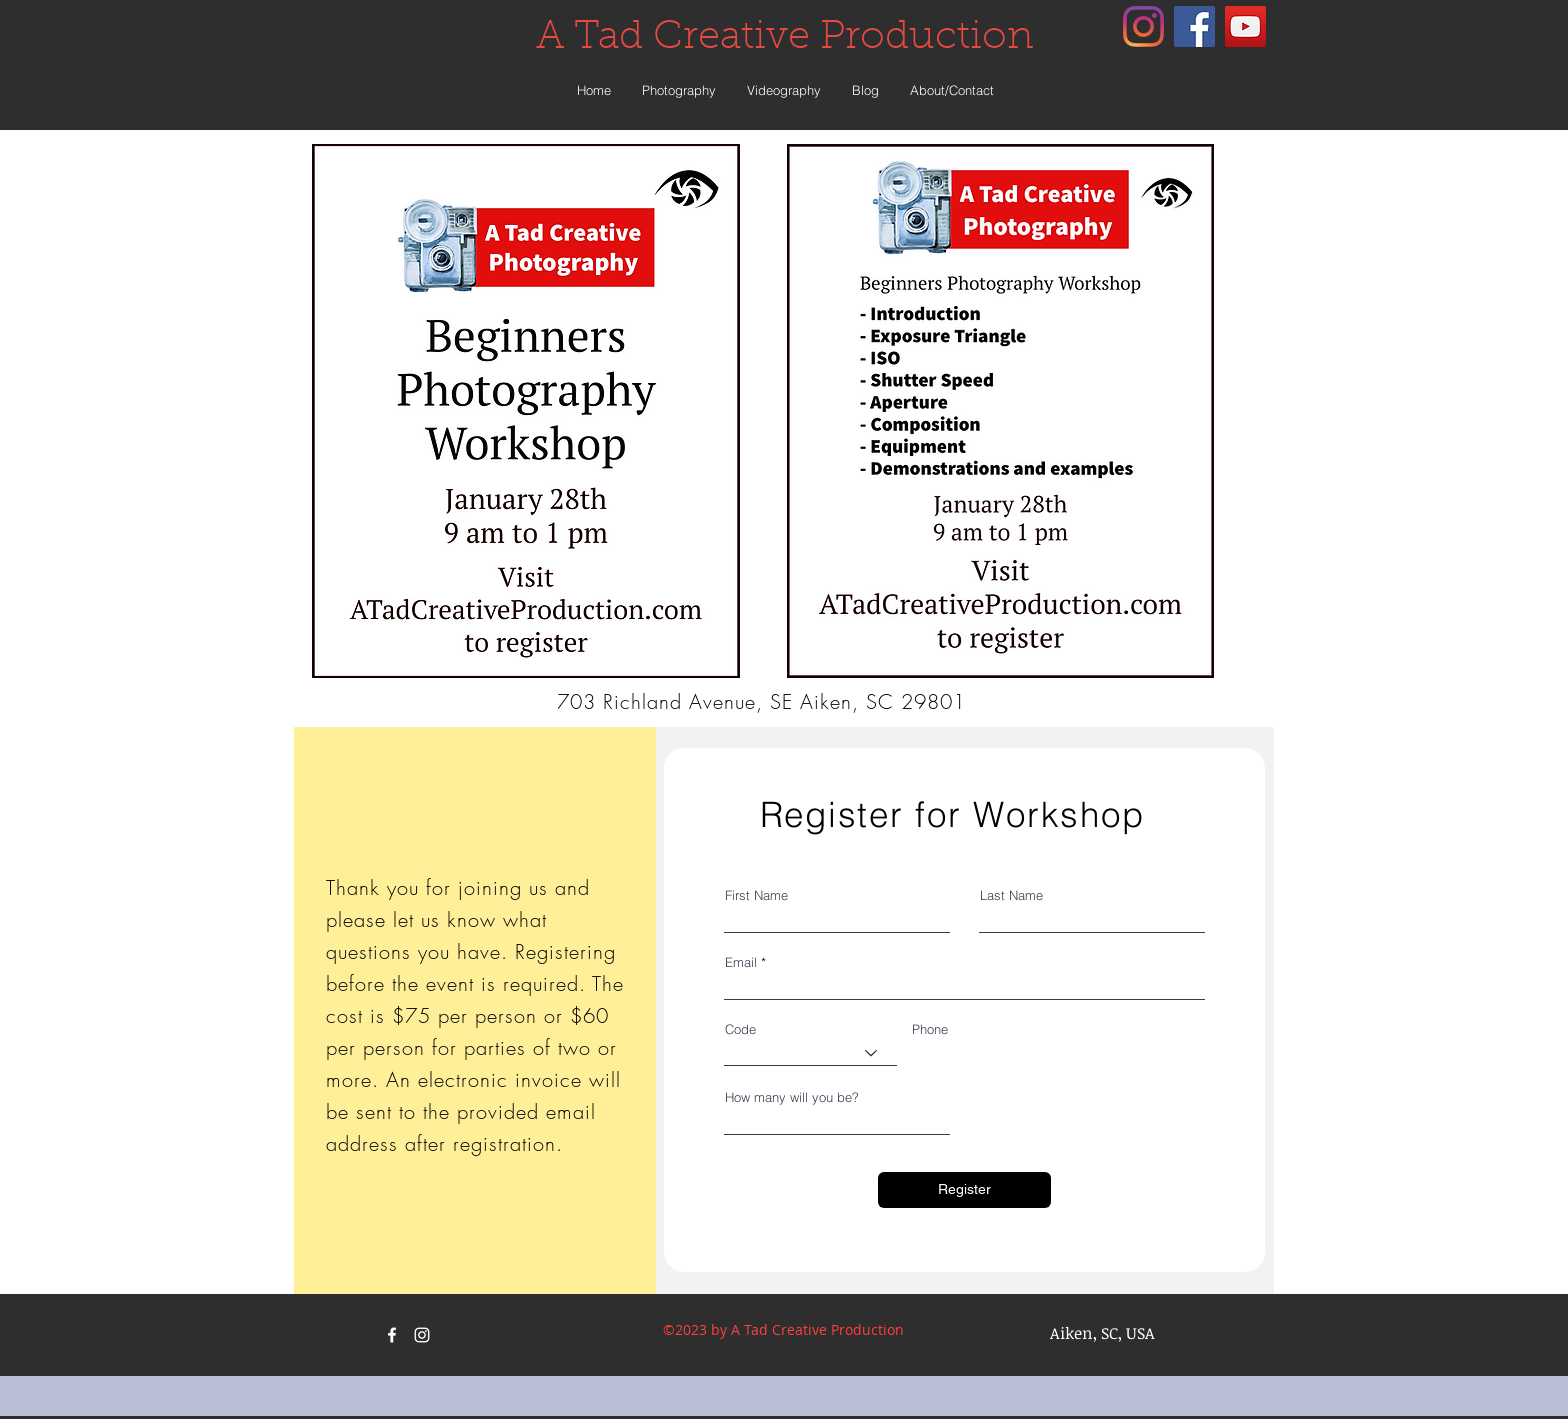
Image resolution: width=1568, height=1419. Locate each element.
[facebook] (1194, 26)
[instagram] (1143, 26)
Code (740, 1029)
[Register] (964, 1190)
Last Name (1011, 895)
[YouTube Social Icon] (1245, 26)
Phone (930, 1029)
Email (741, 962)
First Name (756, 895)
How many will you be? (792, 1097)
